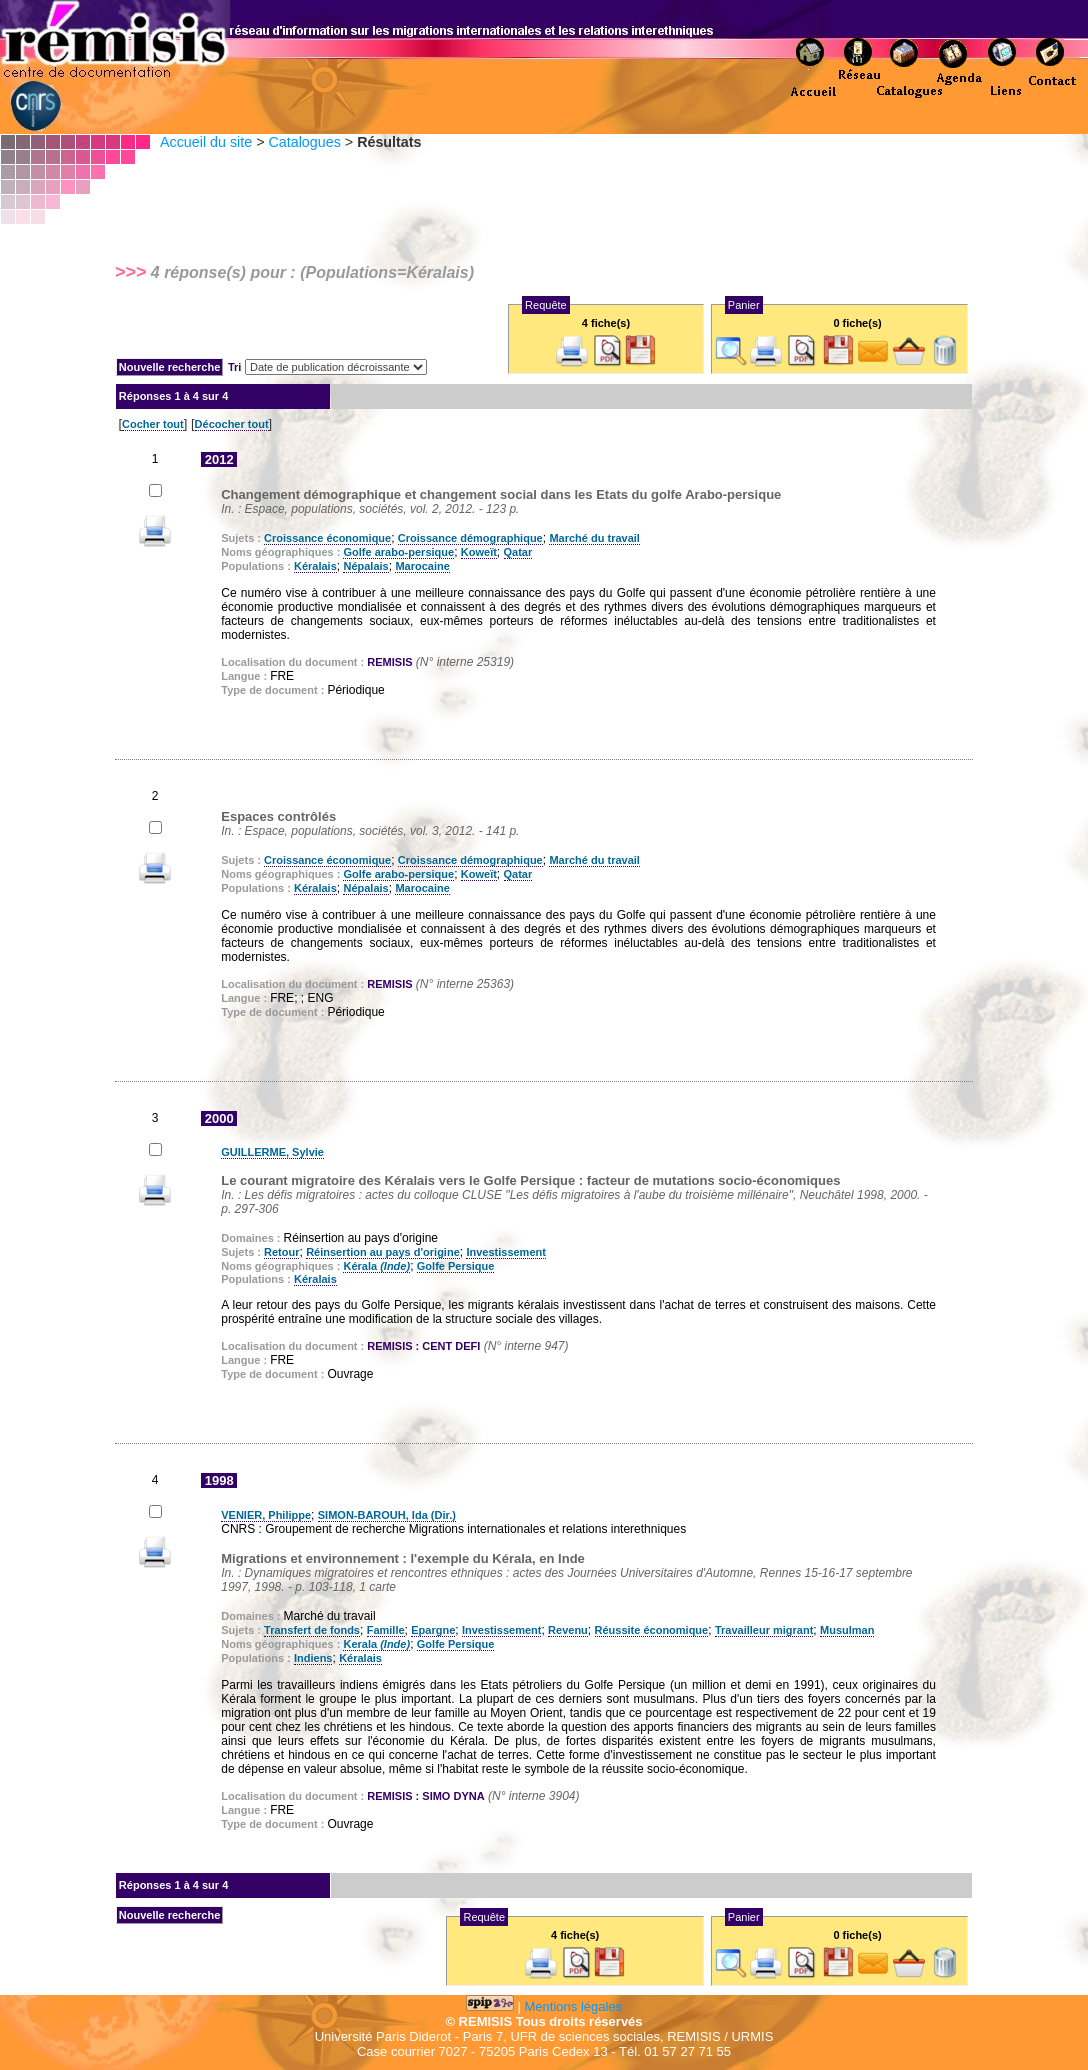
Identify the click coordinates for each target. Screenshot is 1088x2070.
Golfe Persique (456, 1266)
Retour (281, 1252)
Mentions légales (574, 2006)
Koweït (479, 552)
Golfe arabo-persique (398, 552)
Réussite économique (652, 1630)
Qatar (518, 552)
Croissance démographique (470, 538)
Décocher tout (232, 424)
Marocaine (422, 566)
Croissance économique (327, 538)
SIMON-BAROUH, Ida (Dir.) (387, 1515)
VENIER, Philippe (266, 1515)
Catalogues (304, 142)
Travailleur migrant (764, 1630)
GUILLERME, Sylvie (272, 1152)
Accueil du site (206, 142)
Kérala (376, 1266)
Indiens (313, 1658)
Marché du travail (594, 538)
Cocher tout (153, 424)
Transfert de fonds (312, 1630)
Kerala (376, 1644)
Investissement (505, 1252)
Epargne (433, 1630)
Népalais (365, 566)
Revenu (568, 1630)
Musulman (847, 1630)
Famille (386, 1630)
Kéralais (315, 566)
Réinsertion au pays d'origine (383, 1252)
